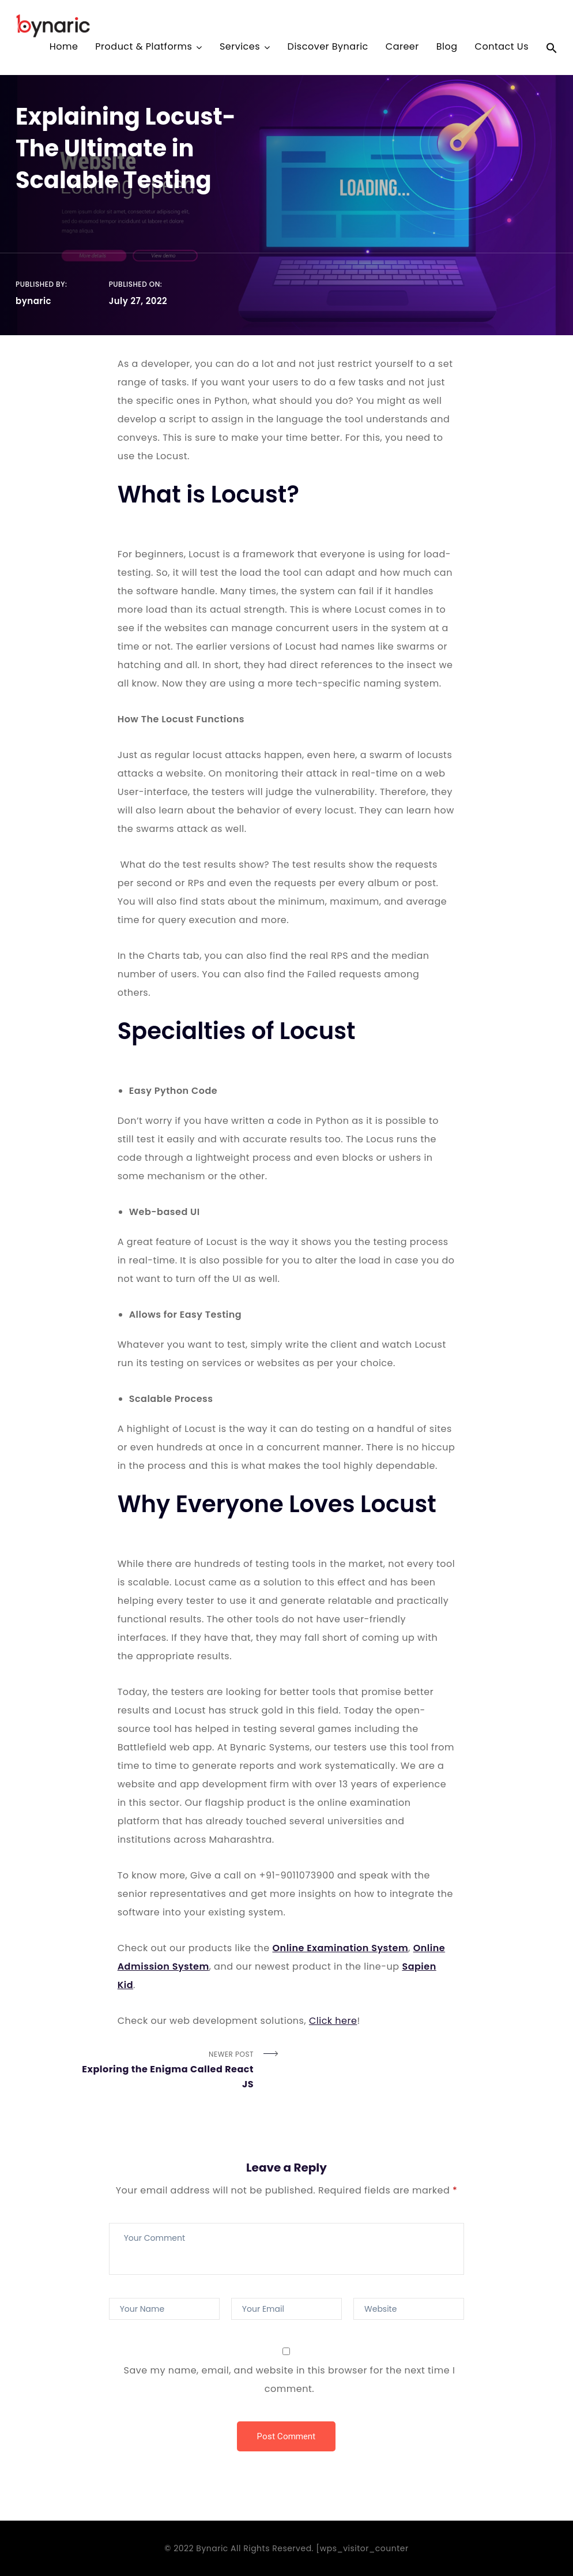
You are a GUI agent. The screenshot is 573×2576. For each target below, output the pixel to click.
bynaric (33, 301)
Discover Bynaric (328, 47)
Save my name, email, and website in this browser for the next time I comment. (289, 2379)
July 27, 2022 (138, 301)
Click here (333, 2020)
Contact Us (502, 47)
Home (64, 47)
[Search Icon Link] (551, 50)
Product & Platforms (143, 47)
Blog (447, 47)
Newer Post (161, 2070)
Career (402, 47)
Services (240, 47)
